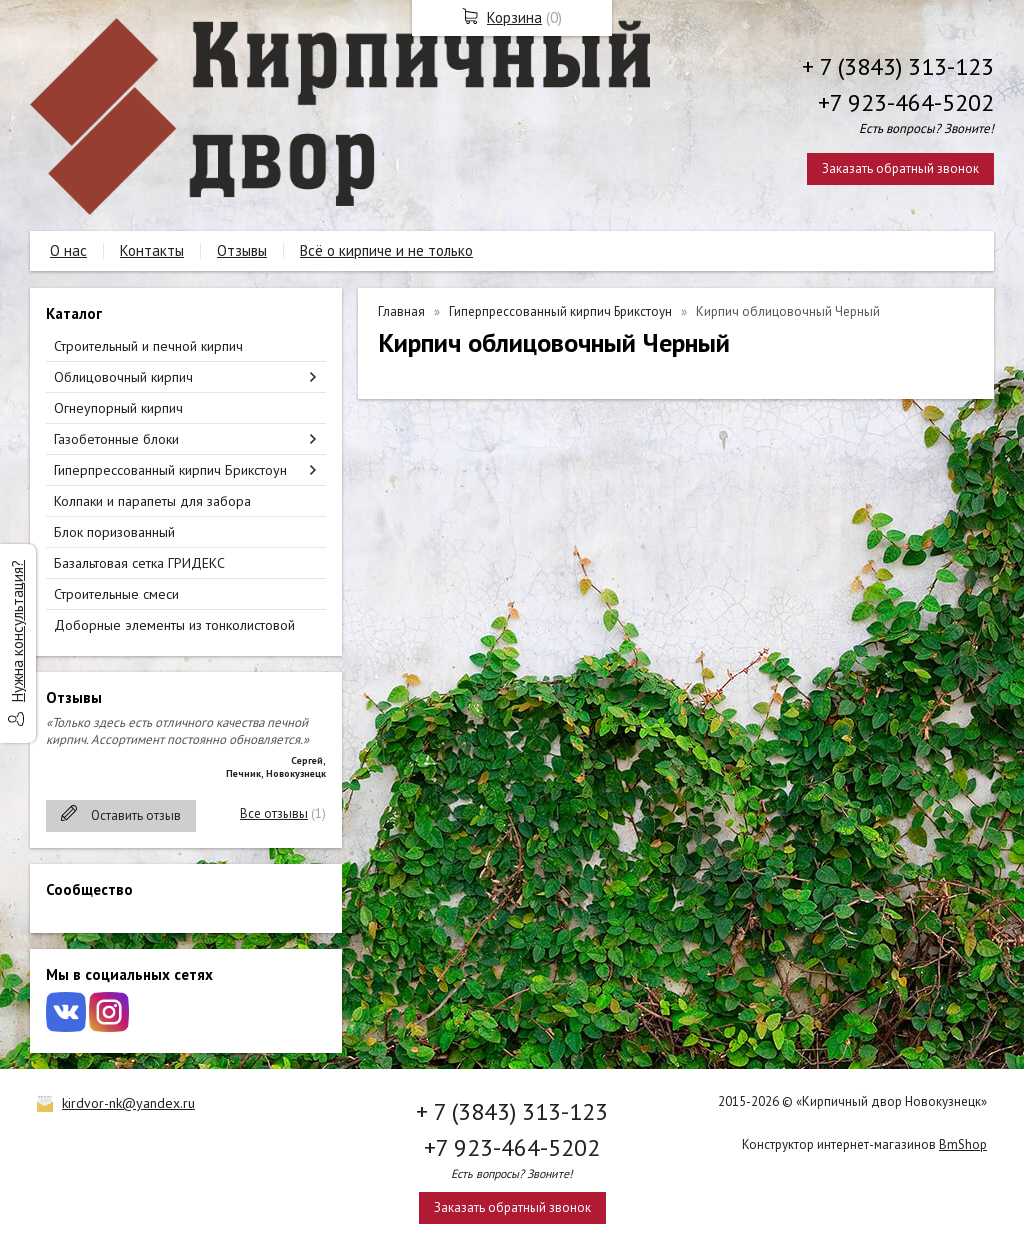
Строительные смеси (116, 594)
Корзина (514, 17)
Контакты (152, 250)
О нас (68, 250)
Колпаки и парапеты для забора (152, 501)
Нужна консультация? (17, 631)
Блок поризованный (114, 532)
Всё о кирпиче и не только (386, 250)
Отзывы (242, 250)
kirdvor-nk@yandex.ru (128, 1103)
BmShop (963, 1144)
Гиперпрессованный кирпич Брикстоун (170, 470)
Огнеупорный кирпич (118, 408)
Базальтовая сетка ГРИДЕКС (139, 563)
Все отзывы (274, 813)
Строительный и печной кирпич (148, 346)
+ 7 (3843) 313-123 (898, 66)
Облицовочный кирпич (123, 377)
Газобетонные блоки (116, 439)
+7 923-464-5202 (906, 102)
